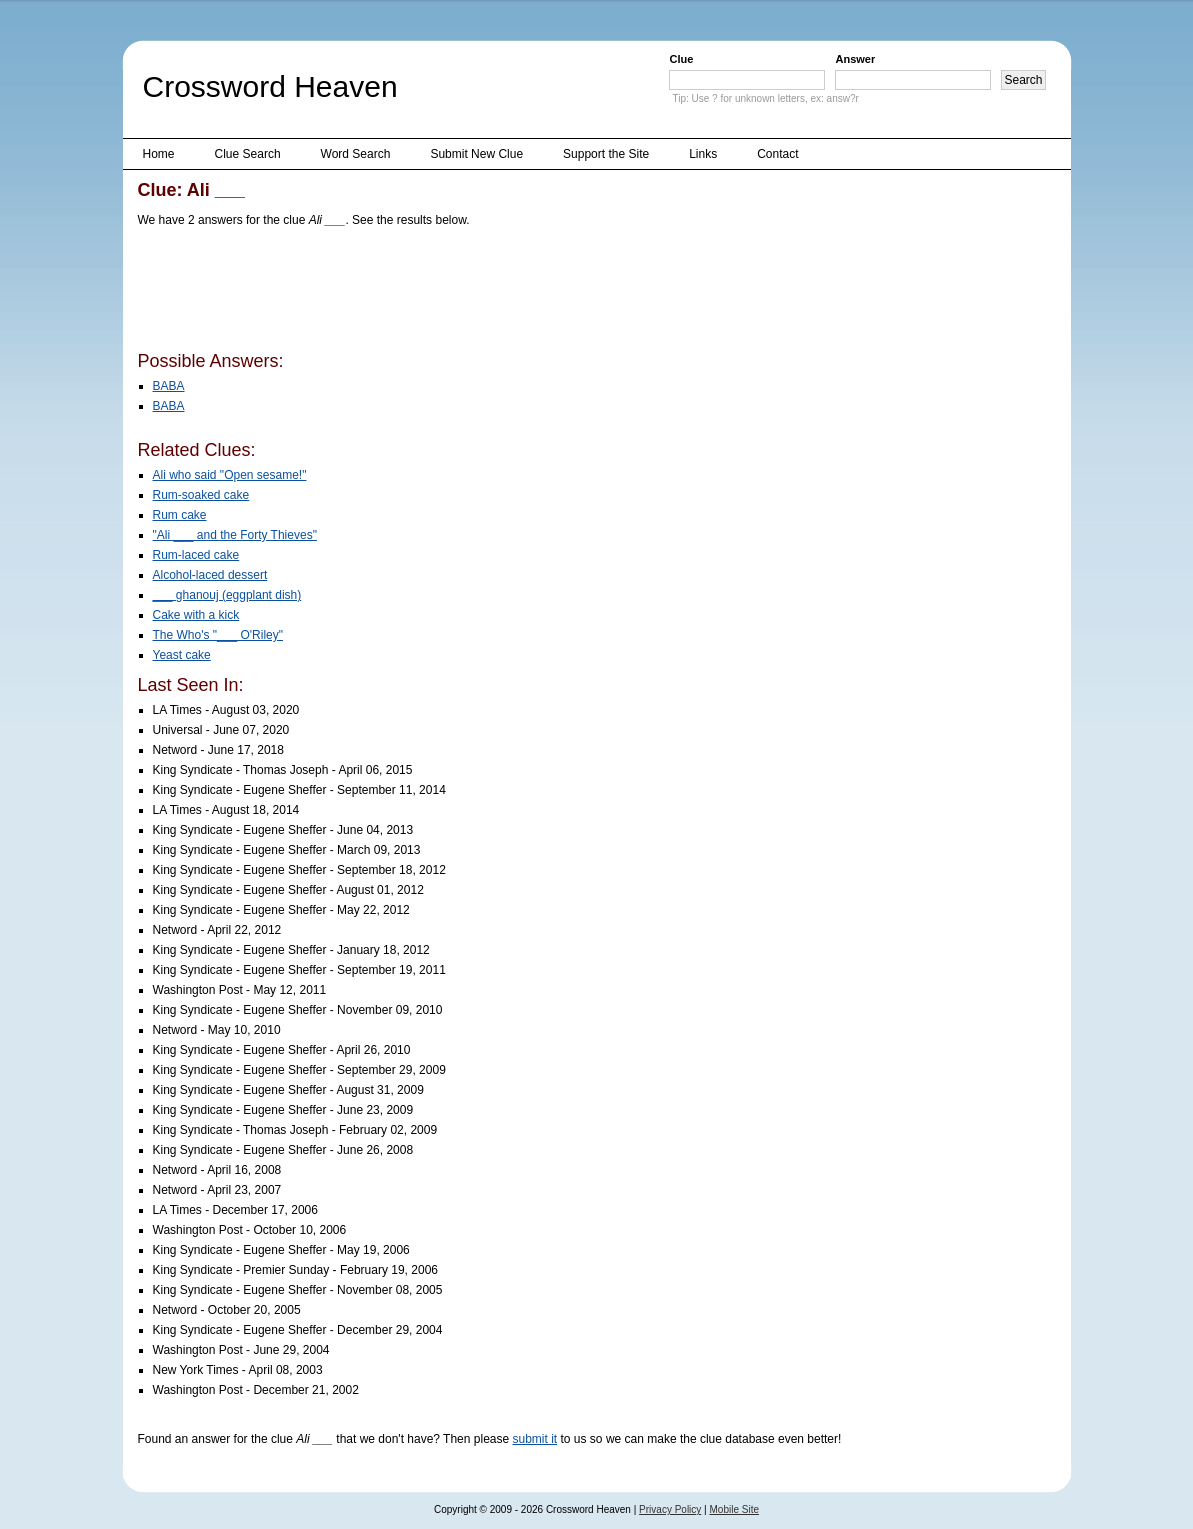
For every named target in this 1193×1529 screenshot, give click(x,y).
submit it (535, 1439)
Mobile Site (734, 1509)
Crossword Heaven (270, 86)
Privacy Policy (670, 1509)
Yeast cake (182, 655)
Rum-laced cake (196, 555)
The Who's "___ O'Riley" (218, 635)
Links (703, 154)
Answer (855, 59)
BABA (169, 386)
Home (159, 154)
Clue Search (248, 154)
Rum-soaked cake (201, 495)
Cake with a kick (196, 615)
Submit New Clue (476, 154)
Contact (777, 154)
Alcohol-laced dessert (210, 575)
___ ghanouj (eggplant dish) (227, 595)
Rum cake (180, 515)
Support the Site (606, 154)
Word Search (356, 154)
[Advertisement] (502, 293)
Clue (681, 59)
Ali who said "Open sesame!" (230, 475)
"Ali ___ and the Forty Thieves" (235, 535)
